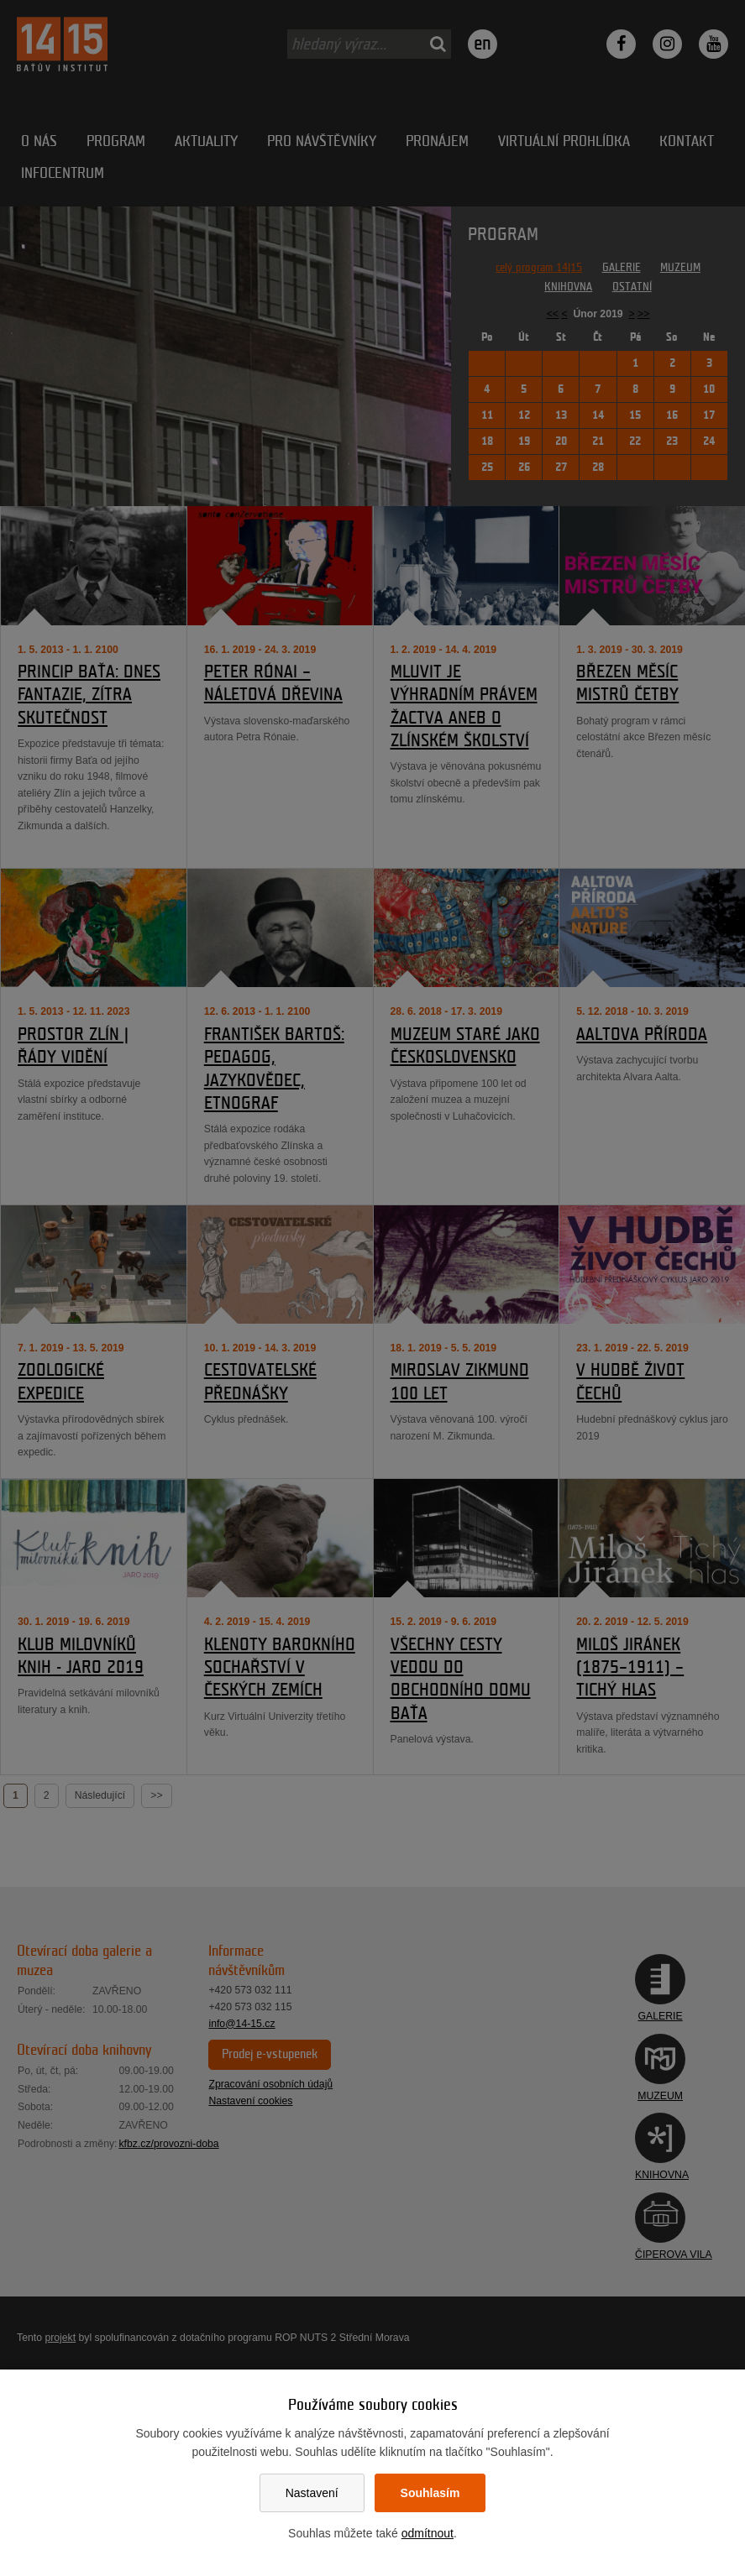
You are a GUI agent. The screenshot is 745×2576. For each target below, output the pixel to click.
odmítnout (427, 2533)
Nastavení (312, 2493)
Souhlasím (430, 2493)
